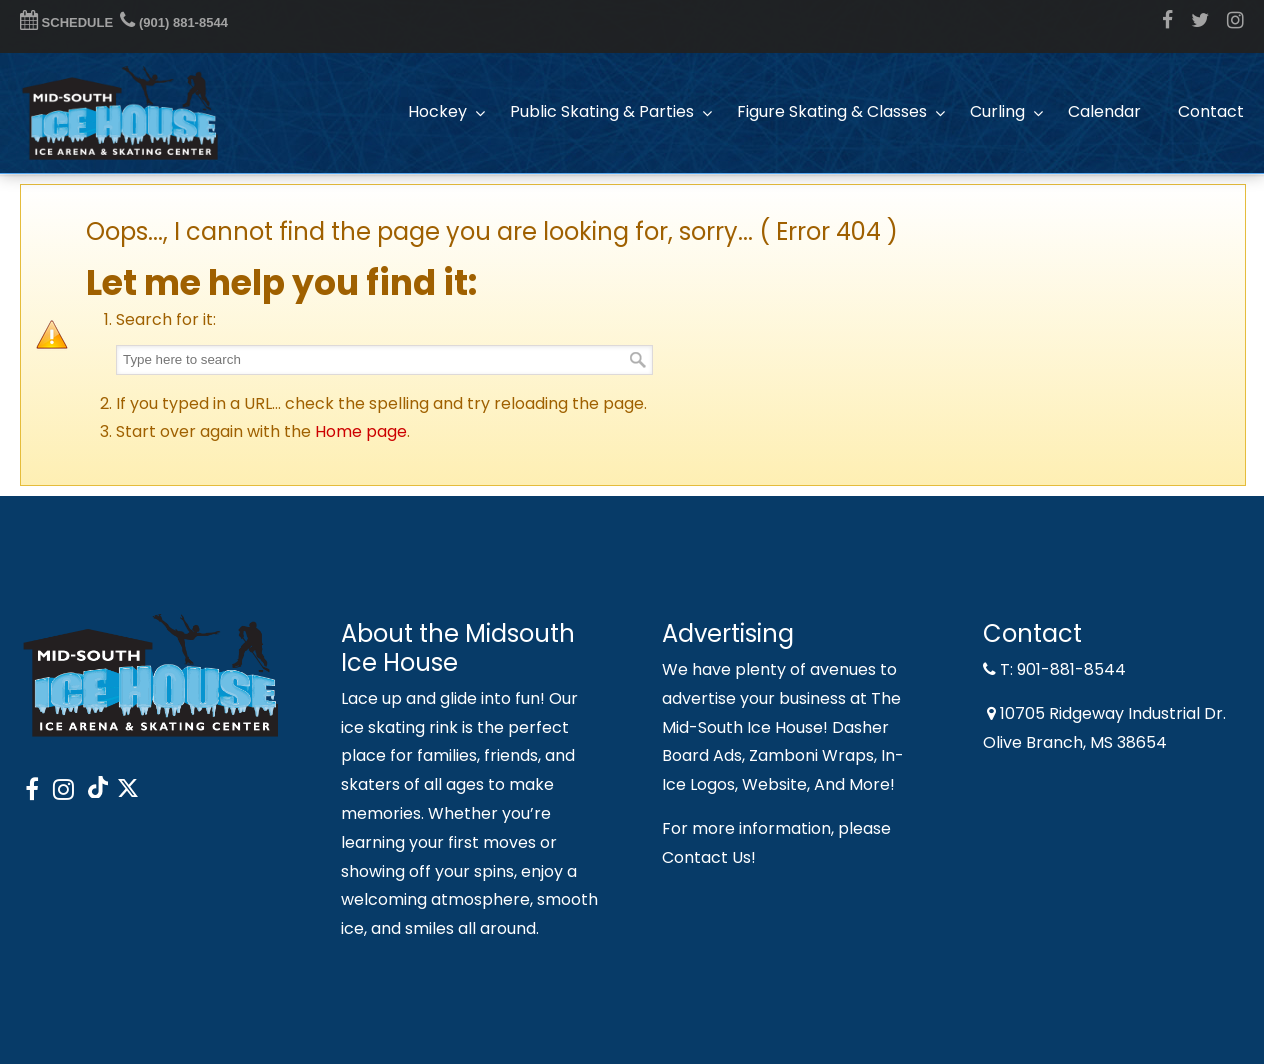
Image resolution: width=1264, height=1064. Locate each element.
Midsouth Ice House (120, 113)
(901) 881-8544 (174, 22)
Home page (361, 431)
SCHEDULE (66, 22)
